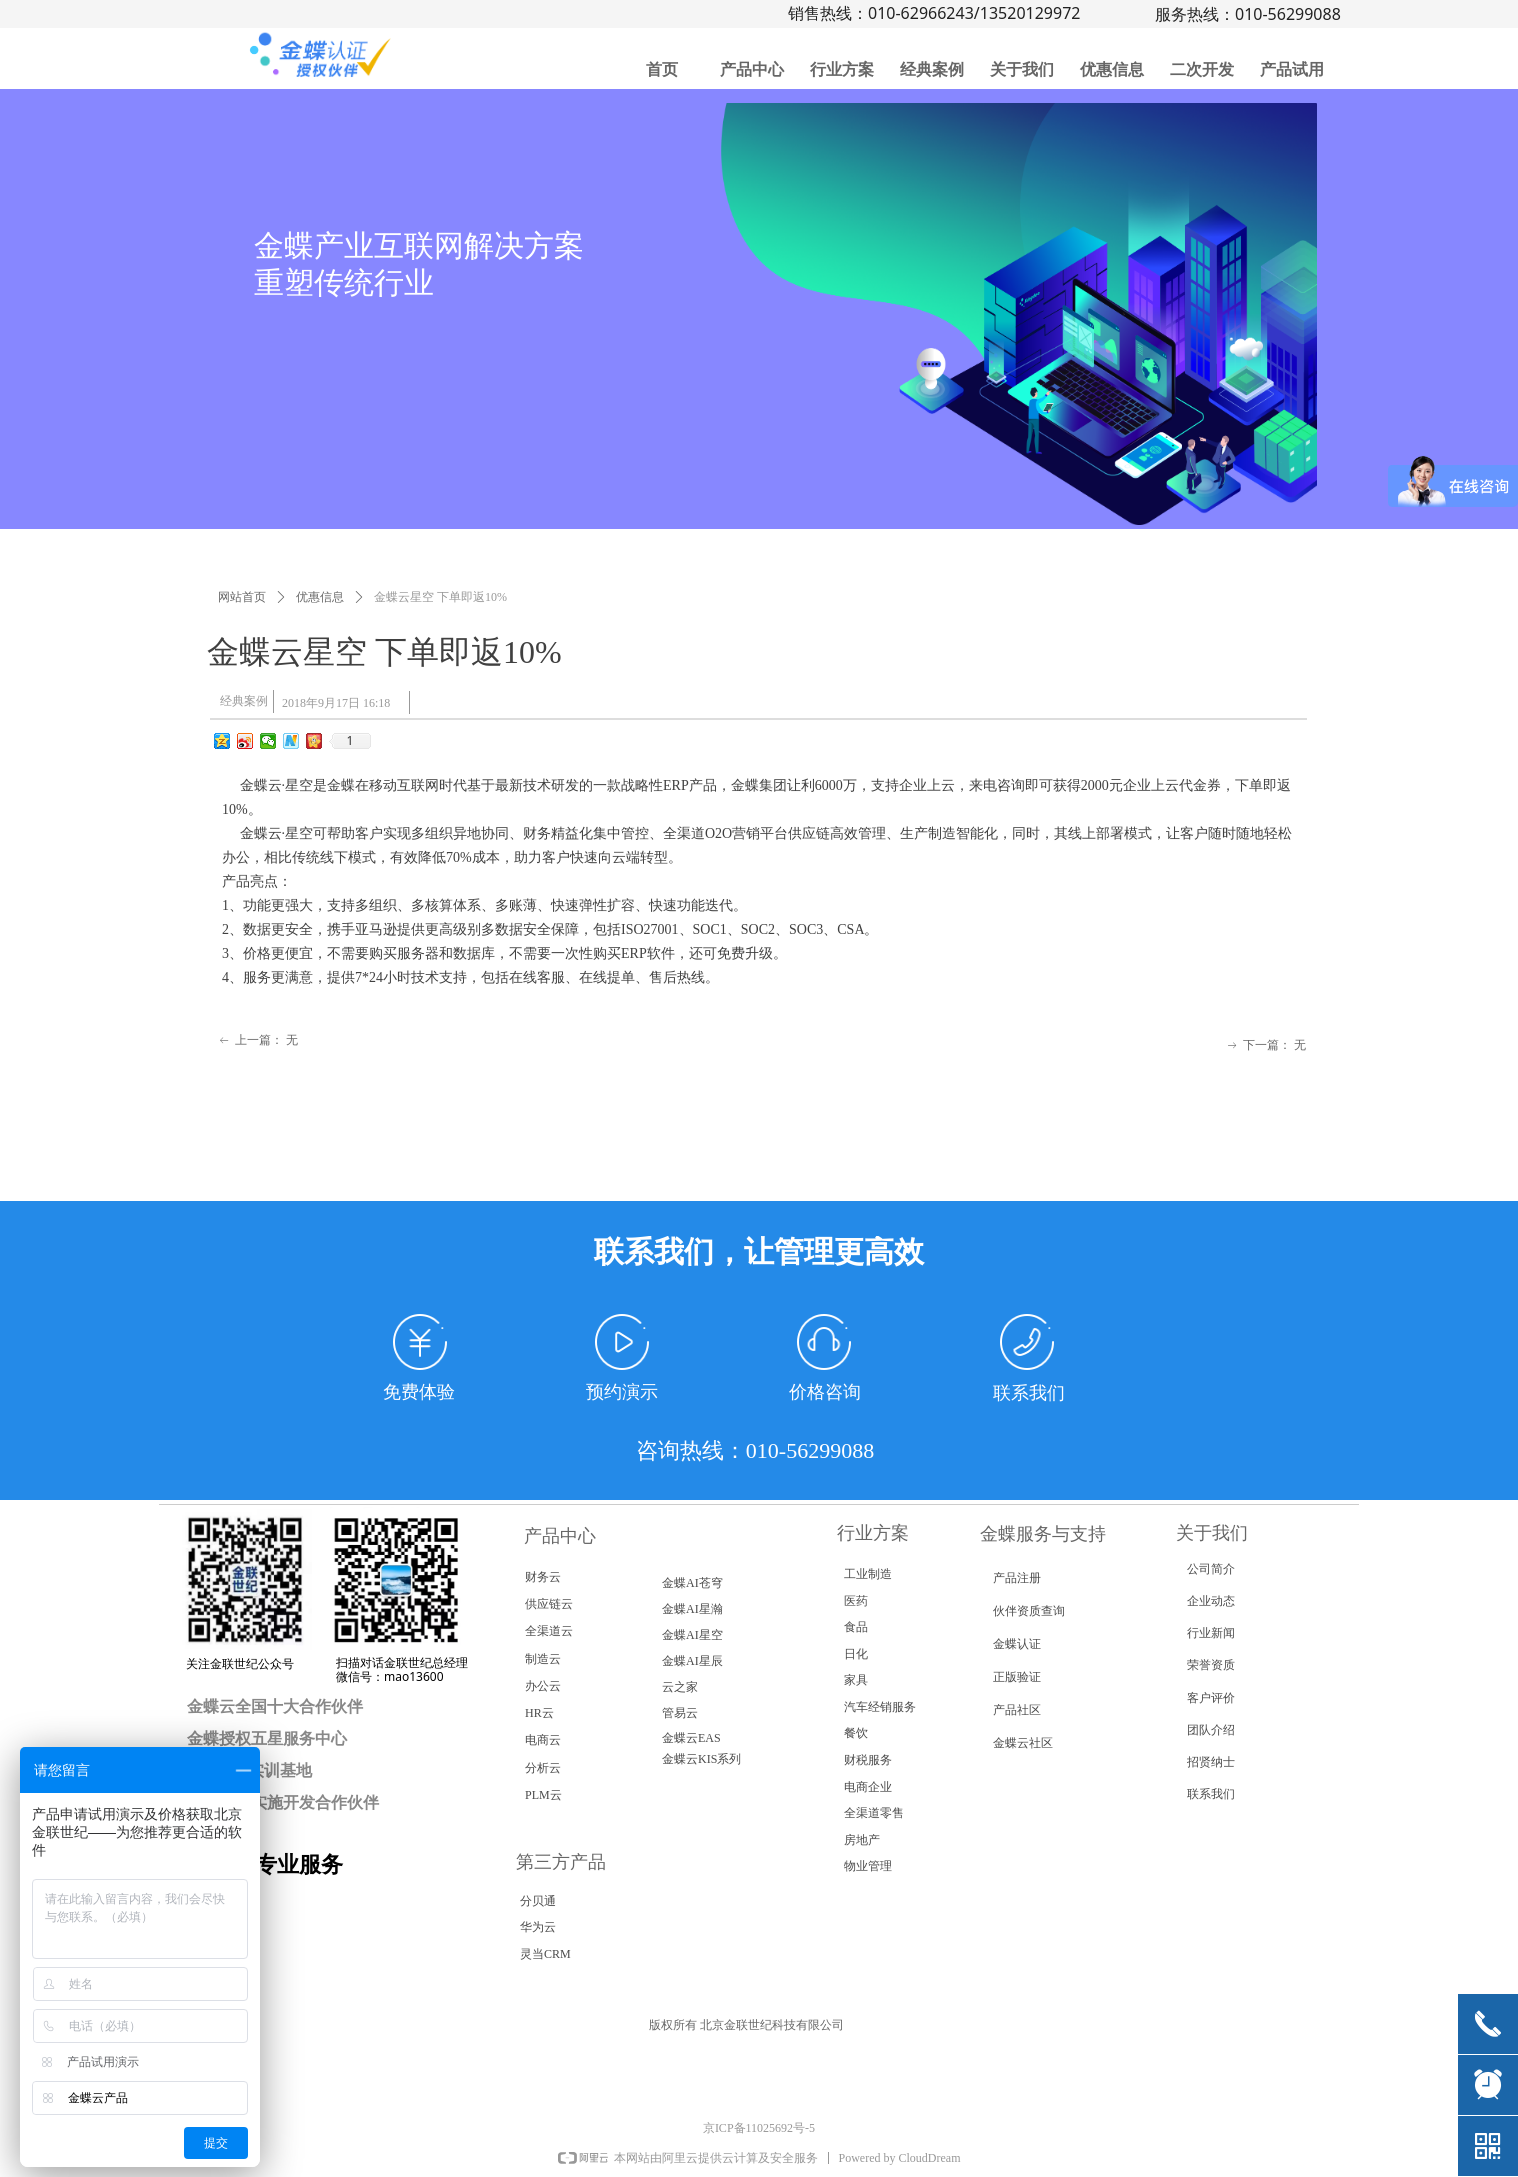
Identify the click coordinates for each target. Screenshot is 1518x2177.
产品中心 (752, 69)
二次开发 (1202, 69)
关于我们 (1022, 69)
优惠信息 (1112, 69)
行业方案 (842, 69)
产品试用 (1292, 69)
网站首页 (242, 597)
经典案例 (932, 69)
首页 (662, 69)
